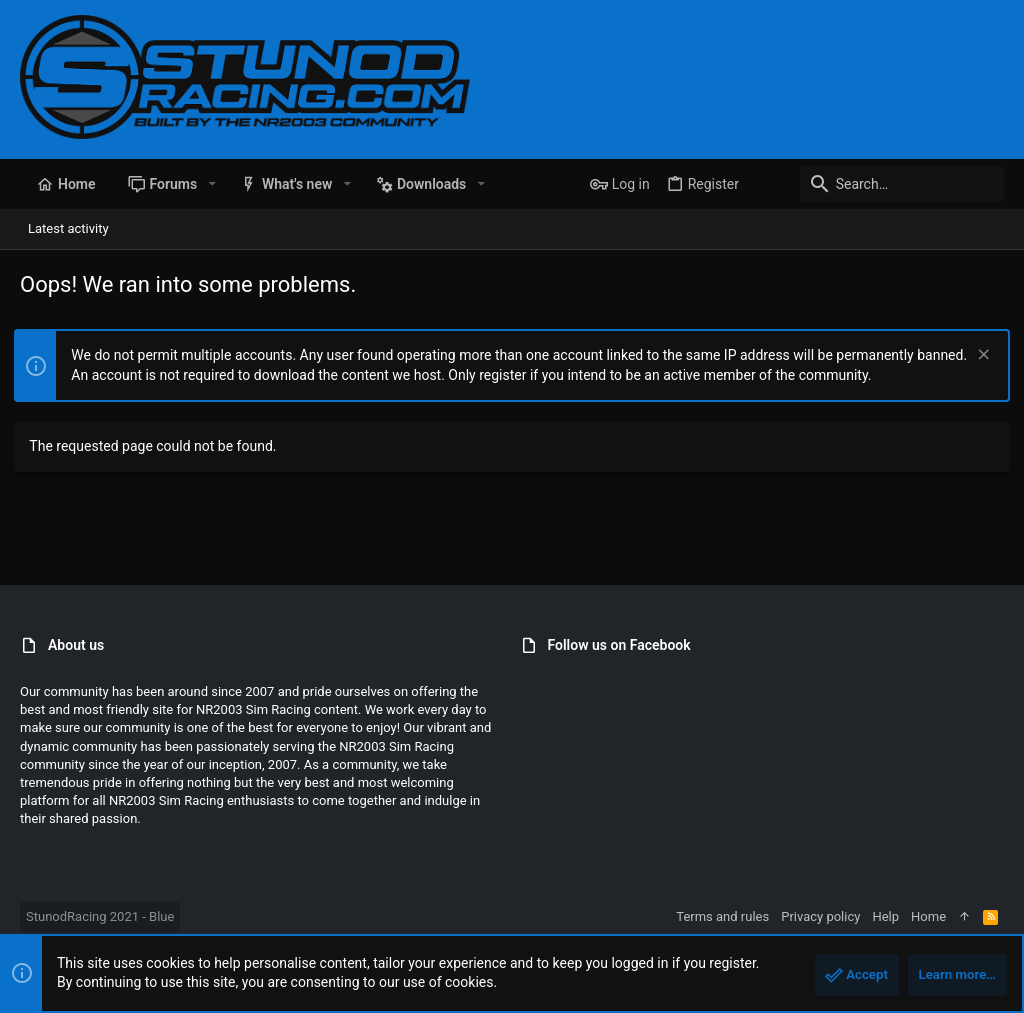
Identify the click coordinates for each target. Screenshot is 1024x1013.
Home (928, 916)
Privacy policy (820, 916)
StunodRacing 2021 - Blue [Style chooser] (100, 916)
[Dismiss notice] (975, 356)
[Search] (879, 184)
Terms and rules (722, 916)
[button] (211, 184)
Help (885, 916)
